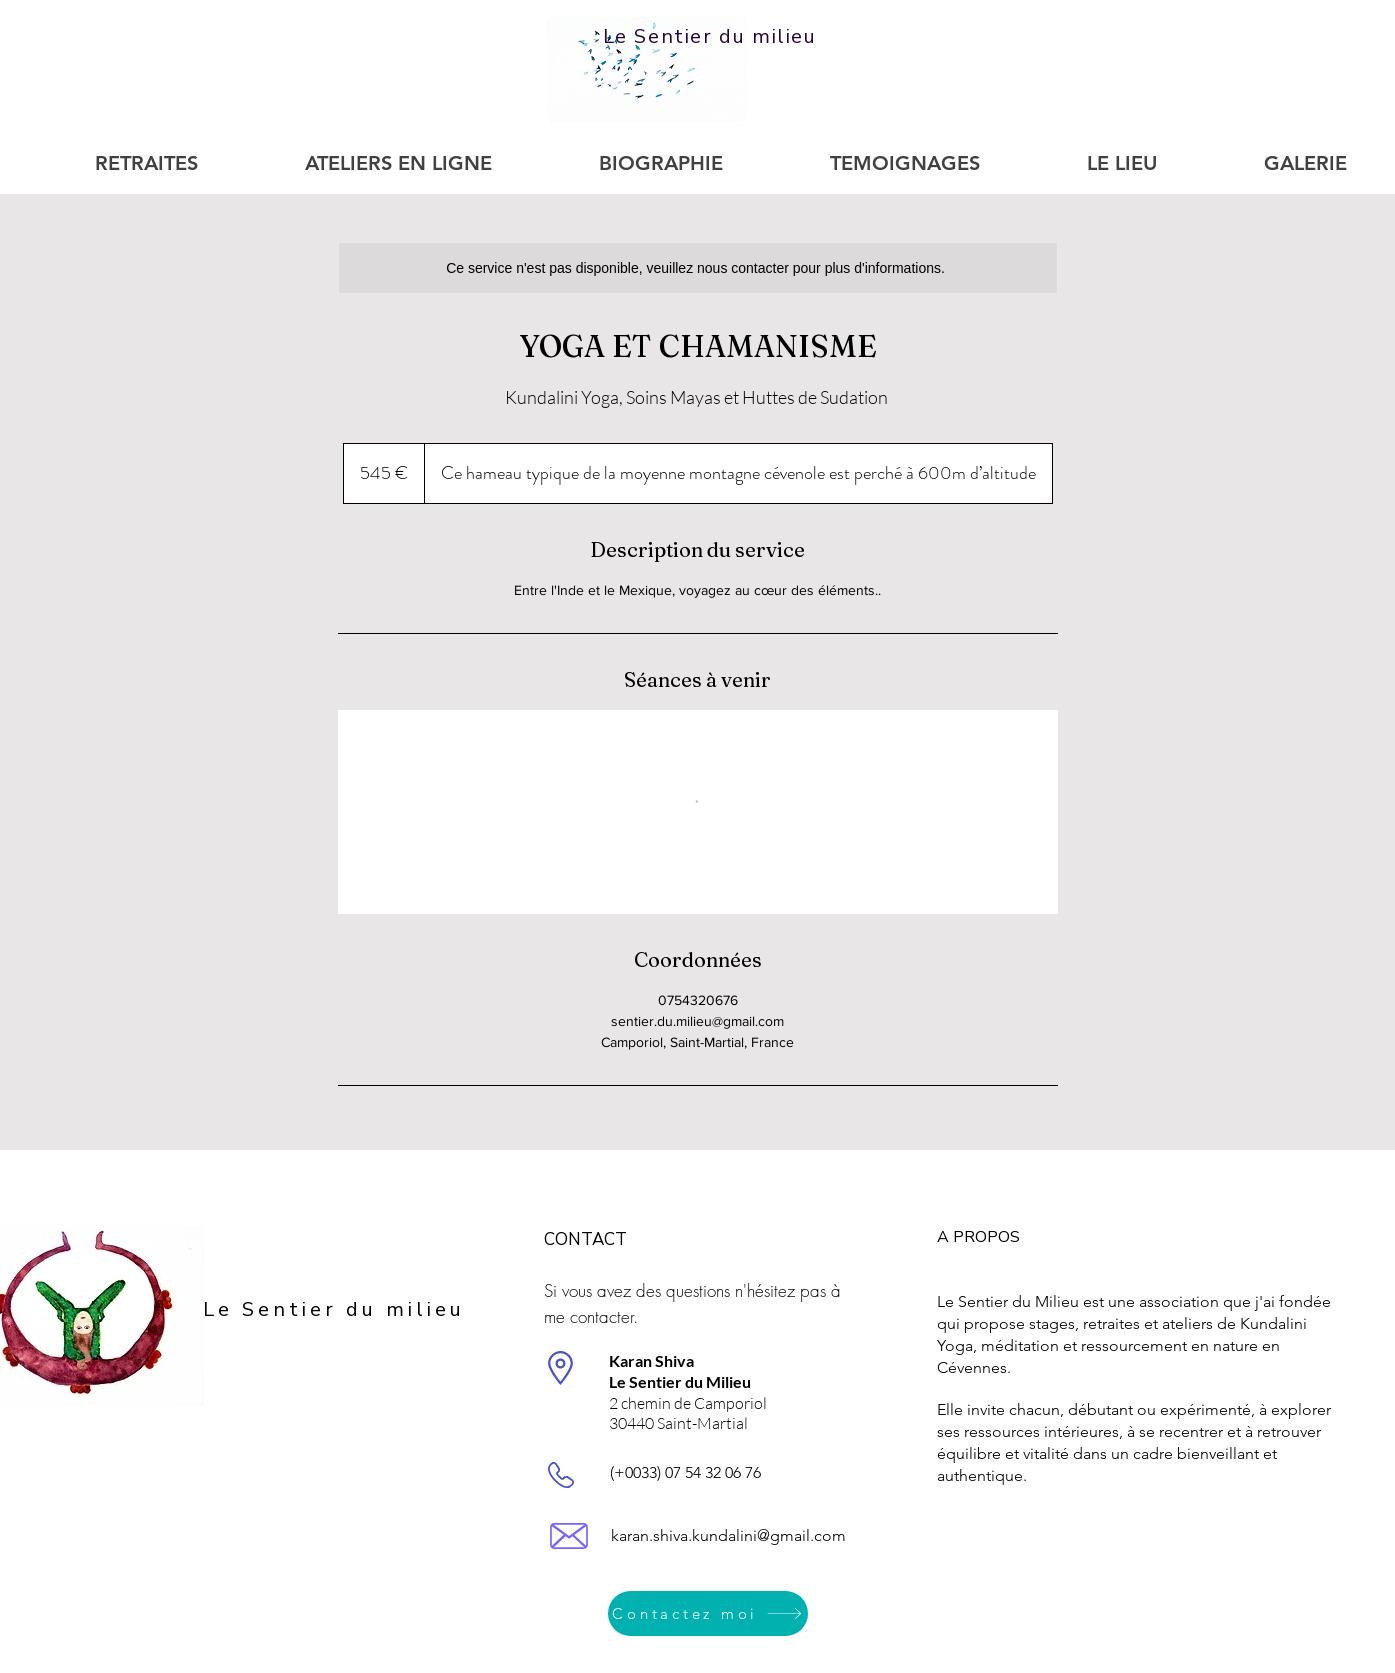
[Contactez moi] (708, 1613)
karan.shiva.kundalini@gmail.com (728, 1535)
